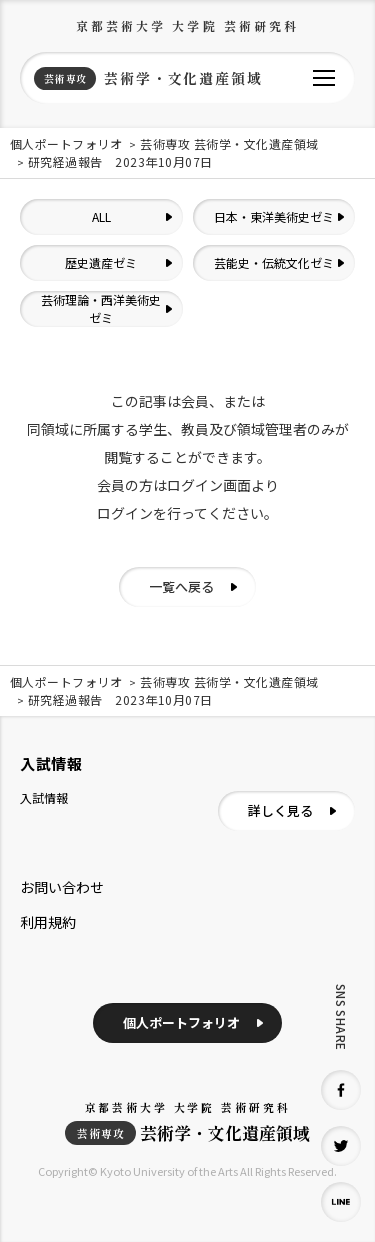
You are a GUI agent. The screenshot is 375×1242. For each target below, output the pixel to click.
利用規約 (48, 922)
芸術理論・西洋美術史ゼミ (101, 308)
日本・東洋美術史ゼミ (274, 216)
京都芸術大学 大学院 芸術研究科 (188, 25)
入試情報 (44, 797)
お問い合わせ (62, 887)
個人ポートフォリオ (181, 1022)
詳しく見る (280, 810)
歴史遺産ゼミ (101, 262)
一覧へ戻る (181, 586)
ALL (101, 216)
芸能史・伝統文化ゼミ (274, 262)
